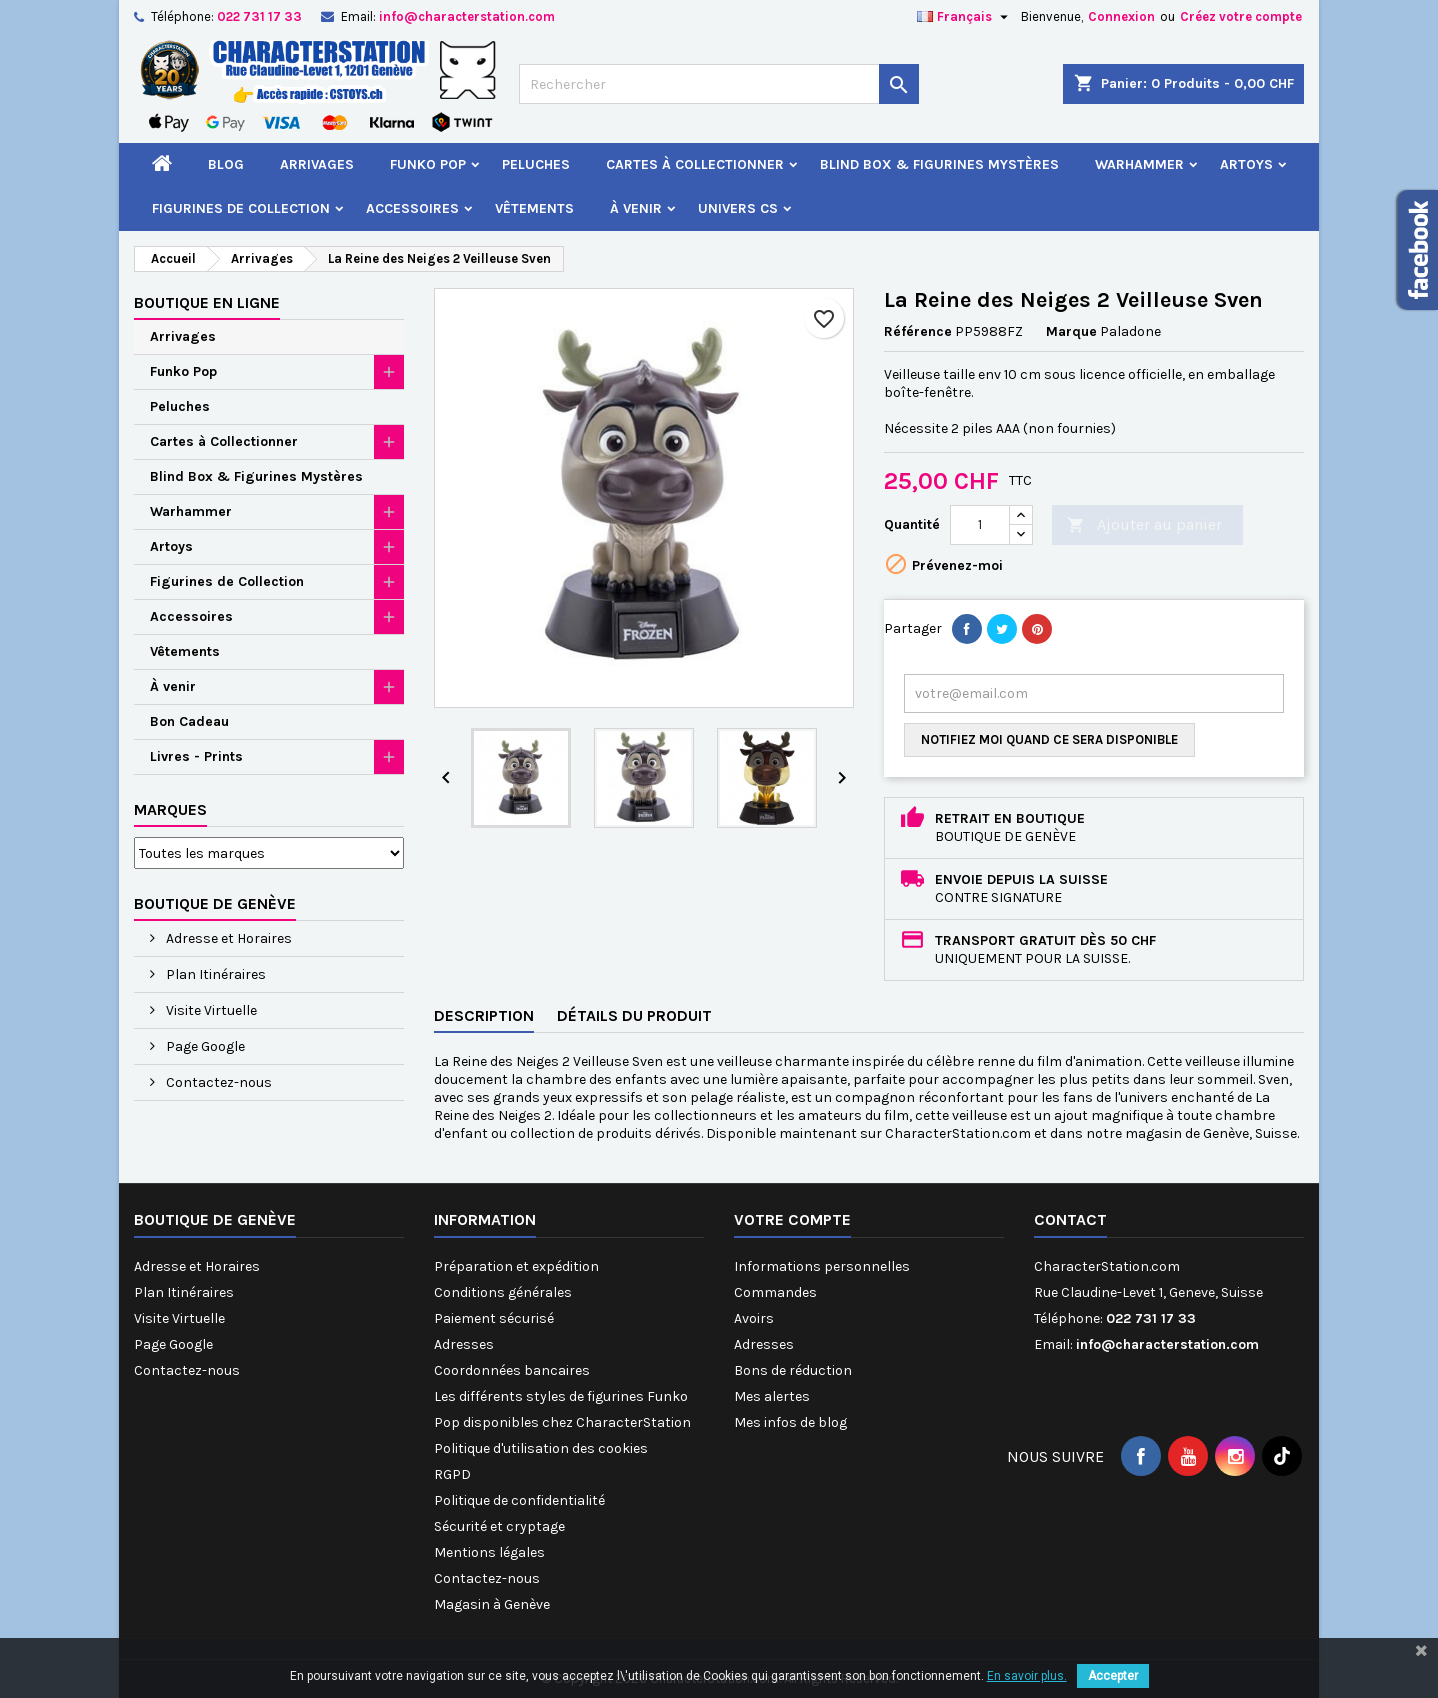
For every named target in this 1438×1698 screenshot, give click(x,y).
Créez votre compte (1241, 16)
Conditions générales (503, 1292)
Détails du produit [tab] (634, 1015)
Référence (918, 331)
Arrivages (317, 164)
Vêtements (534, 208)
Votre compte (792, 1219)
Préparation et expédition (516, 1266)
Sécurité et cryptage (499, 1526)
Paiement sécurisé (494, 1318)
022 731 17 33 (259, 16)
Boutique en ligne (207, 302)
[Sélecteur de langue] (965, 17)
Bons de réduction (793, 1370)
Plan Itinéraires (214, 974)
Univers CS (738, 208)
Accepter (1113, 1676)
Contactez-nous (217, 1082)
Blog (226, 164)
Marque (1071, 331)
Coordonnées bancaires (512, 1370)
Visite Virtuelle (210, 1010)
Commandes (775, 1292)
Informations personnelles (822, 1266)
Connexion (1121, 16)
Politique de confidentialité (519, 1500)
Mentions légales (489, 1552)
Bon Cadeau (189, 721)
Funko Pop (428, 164)
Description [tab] (484, 1015)
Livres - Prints (196, 756)
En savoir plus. (1027, 1676)
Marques (170, 809)
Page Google (204, 1046)
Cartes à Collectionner (695, 164)
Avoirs (754, 1318)
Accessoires (412, 208)
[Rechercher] (719, 84)
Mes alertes (772, 1396)
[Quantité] (980, 525)
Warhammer (1139, 164)
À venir (636, 208)
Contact (1070, 1219)
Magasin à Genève (492, 1604)
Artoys (1246, 164)
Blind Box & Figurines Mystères (939, 164)
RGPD (452, 1474)
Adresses (464, 1344)
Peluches (536, 164)
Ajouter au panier (1144, 525)
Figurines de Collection (241, 208)
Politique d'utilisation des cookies (541, 1448)
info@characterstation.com (467, 16)
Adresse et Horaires (227, 938)
